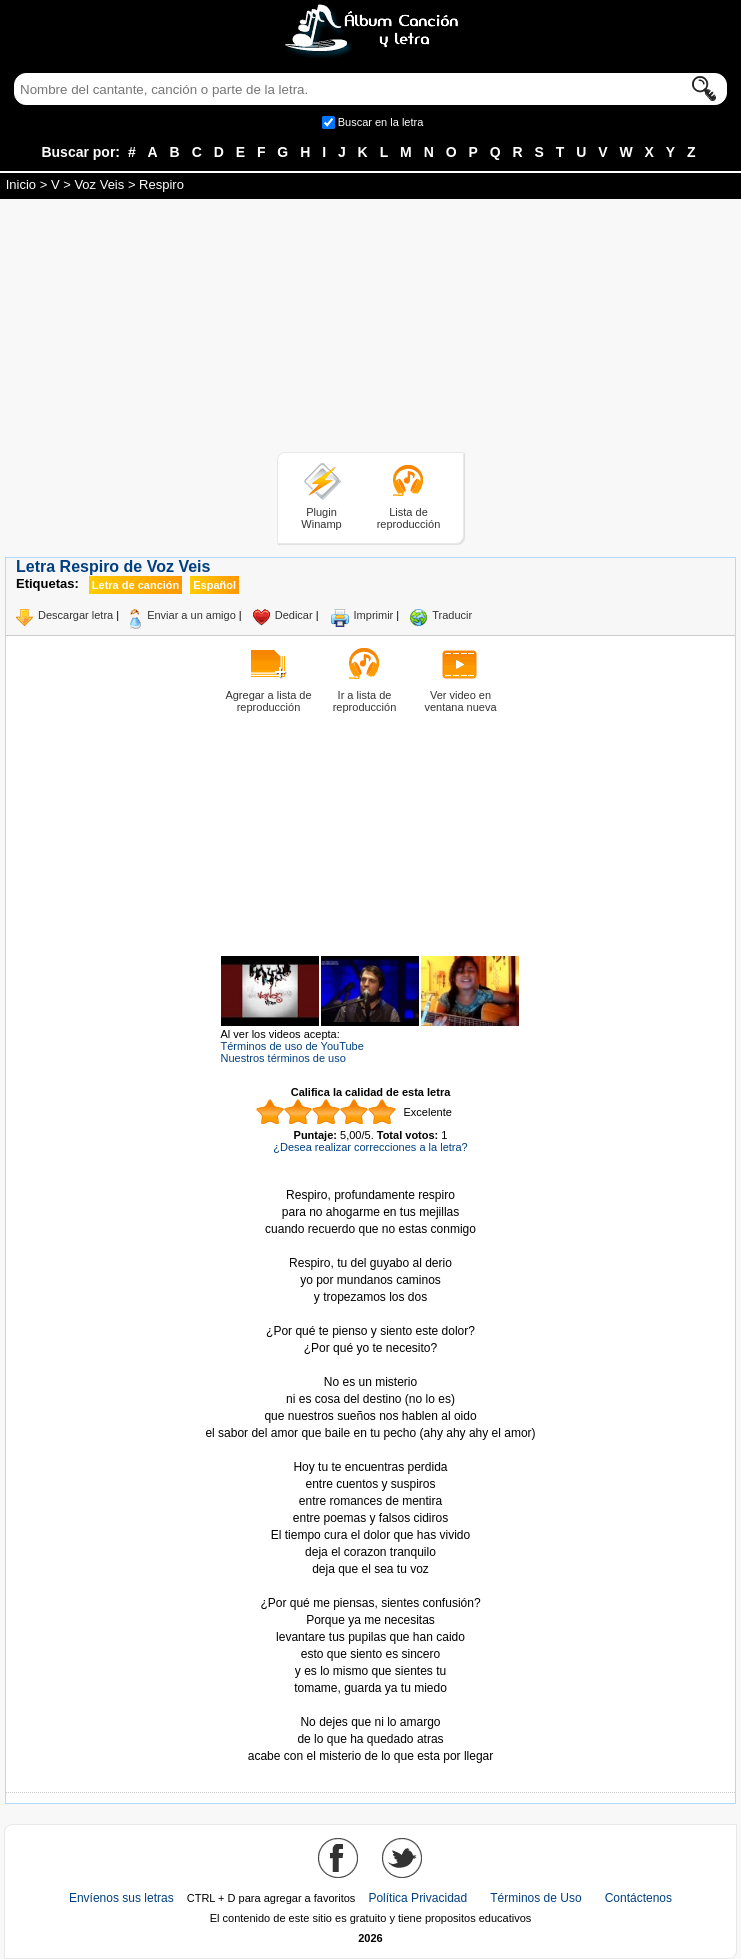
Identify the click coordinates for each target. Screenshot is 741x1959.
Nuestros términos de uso (283, 1058)
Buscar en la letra (381, 122)
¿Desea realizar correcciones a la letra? (370, 1147)
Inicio (21, 184)
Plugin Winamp (321, 518)
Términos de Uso (535, 1898)
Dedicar (294, 615)
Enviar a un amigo (191, 615)
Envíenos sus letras (121, 1898)
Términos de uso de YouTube (292, 1046)
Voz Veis (99, 184)
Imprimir (374, 615)
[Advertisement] (371, 329)
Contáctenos (638, 1898)
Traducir (452, 615)
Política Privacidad (417, 1898)
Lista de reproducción (409, 518)
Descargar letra (75, 615)
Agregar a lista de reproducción (268, 701)
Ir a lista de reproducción (365, 701)
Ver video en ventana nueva (460, 701)
